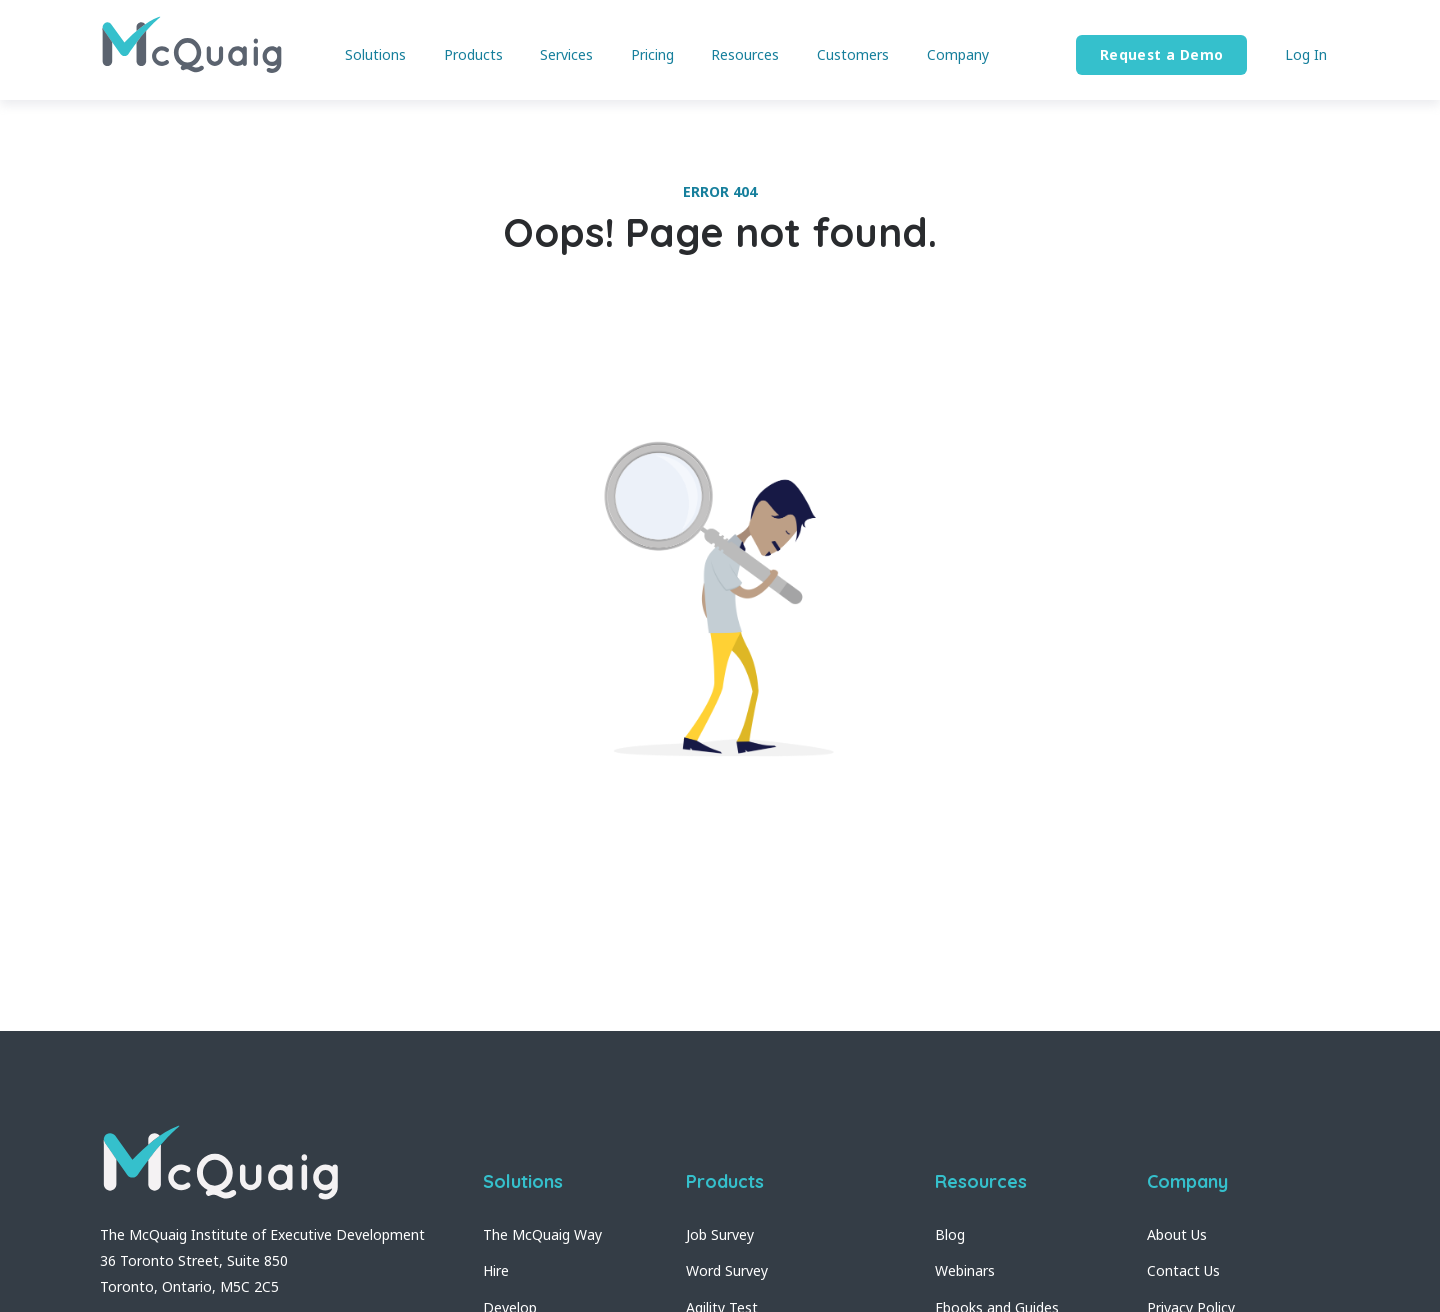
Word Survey (727, 1270)
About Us (1177, 1234)
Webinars (965, 1270)
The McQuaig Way (542, 1234)
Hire (496, 1270)
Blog (950, 1234)
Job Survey (720, 1234)
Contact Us (1183, 1270)
